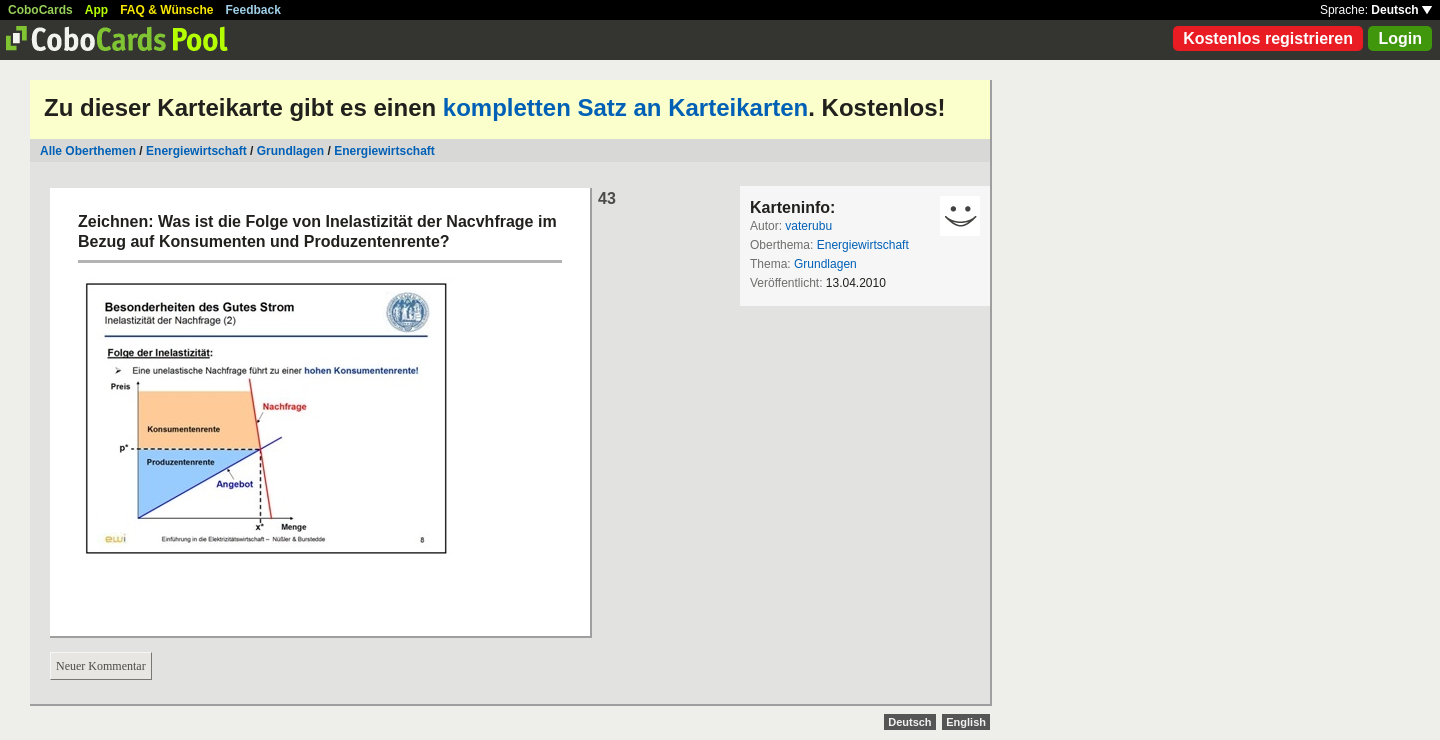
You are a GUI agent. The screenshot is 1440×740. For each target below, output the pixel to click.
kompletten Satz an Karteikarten (625, 107)
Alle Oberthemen (88, 151)
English (966, 722)
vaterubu (808, 226)
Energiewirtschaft (196, 151)
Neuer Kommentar (101, 666)
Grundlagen (290, 151)
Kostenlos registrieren (1268, 38)
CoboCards (40, 10)
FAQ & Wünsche (166, 10)
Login (1400, 38)
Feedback (253, 10)
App (96, 10)
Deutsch (1401, 10)
